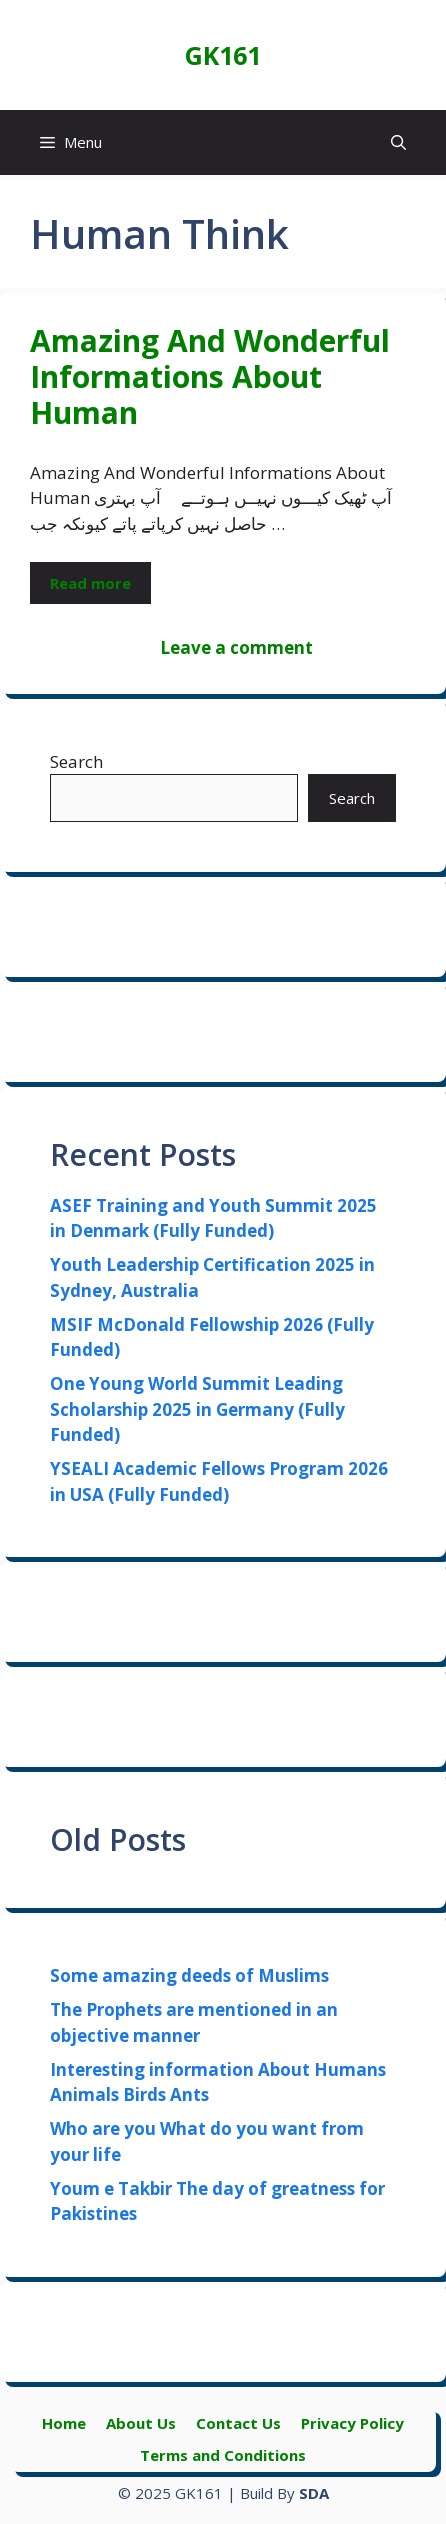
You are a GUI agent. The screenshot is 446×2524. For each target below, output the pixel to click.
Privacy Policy (352, 2423)
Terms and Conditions (223, 2455)
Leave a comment (236, 647)
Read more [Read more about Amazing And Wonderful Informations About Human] (90, 583)
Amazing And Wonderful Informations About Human (210, 376)
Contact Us (238, 2423)
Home (64, 2423)
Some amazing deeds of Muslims (189, 1975)
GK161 (223, 55)
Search (76, 761)
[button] (398, 142)
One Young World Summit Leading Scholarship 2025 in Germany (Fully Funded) (197, 1409)
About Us (141, 2423)
